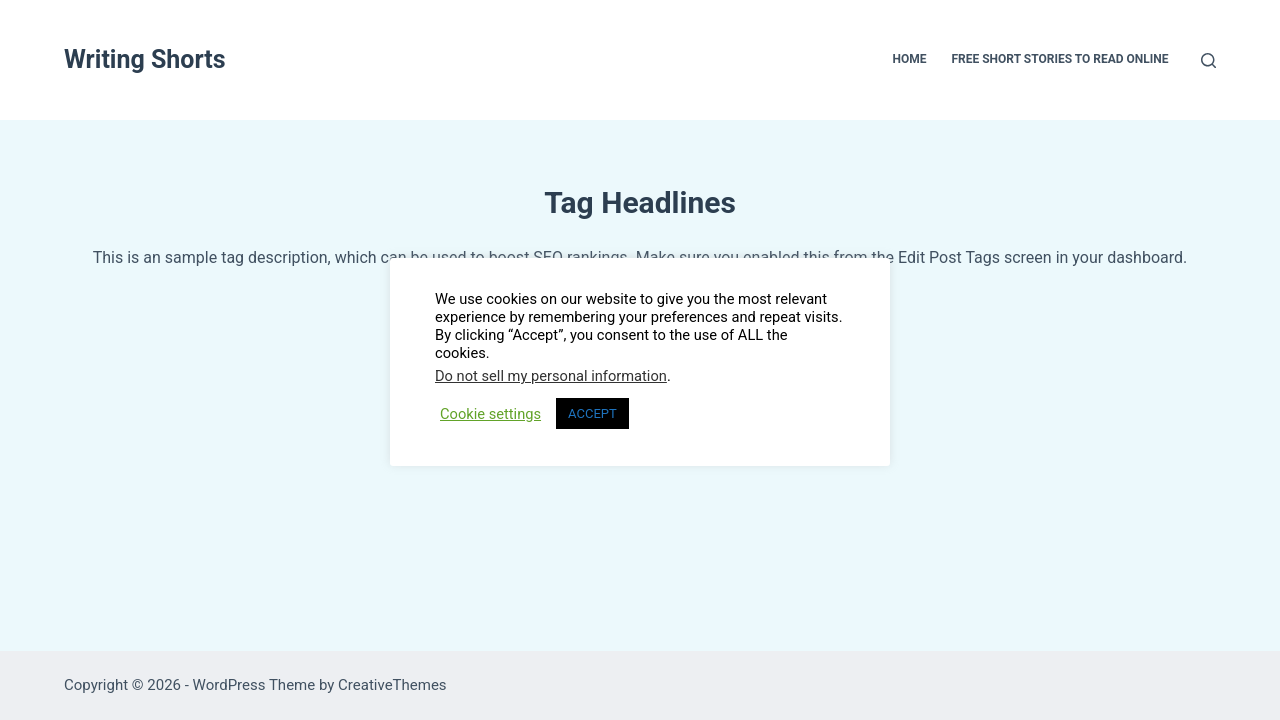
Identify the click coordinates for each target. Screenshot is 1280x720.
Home (909, 59)
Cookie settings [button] (490, 414)
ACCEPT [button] (592, 413)
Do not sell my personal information (551, 376)
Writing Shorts (145, 59)
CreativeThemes (392, 685)
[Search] (1208, 60)
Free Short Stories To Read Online (1059, 59)
